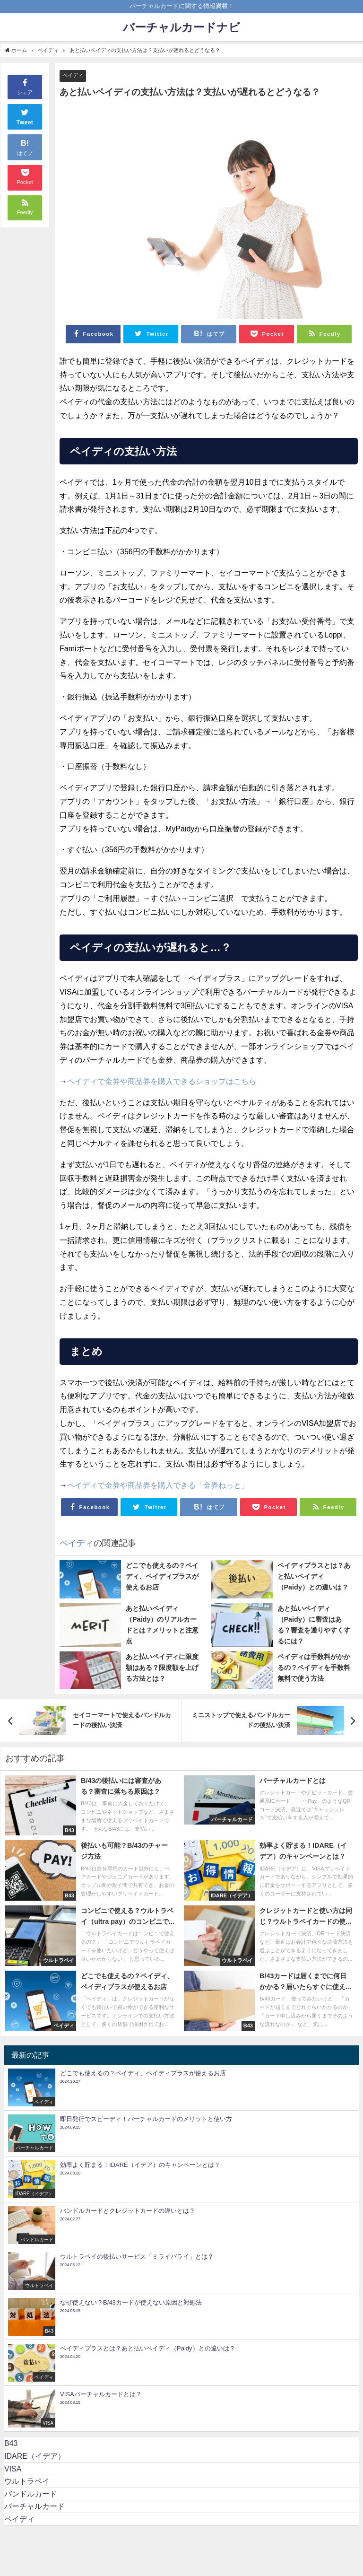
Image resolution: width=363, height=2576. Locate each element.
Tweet (25, 115)
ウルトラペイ (27, 2481)
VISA (12, 2468)
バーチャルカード (34, 2506)
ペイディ (72, 75)
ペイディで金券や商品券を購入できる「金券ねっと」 (158, 1485)
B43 (10, 2443)
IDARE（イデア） (34, 2456)
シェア (25, 86)
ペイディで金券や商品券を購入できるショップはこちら (161, 1081)
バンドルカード (30, 2493)
